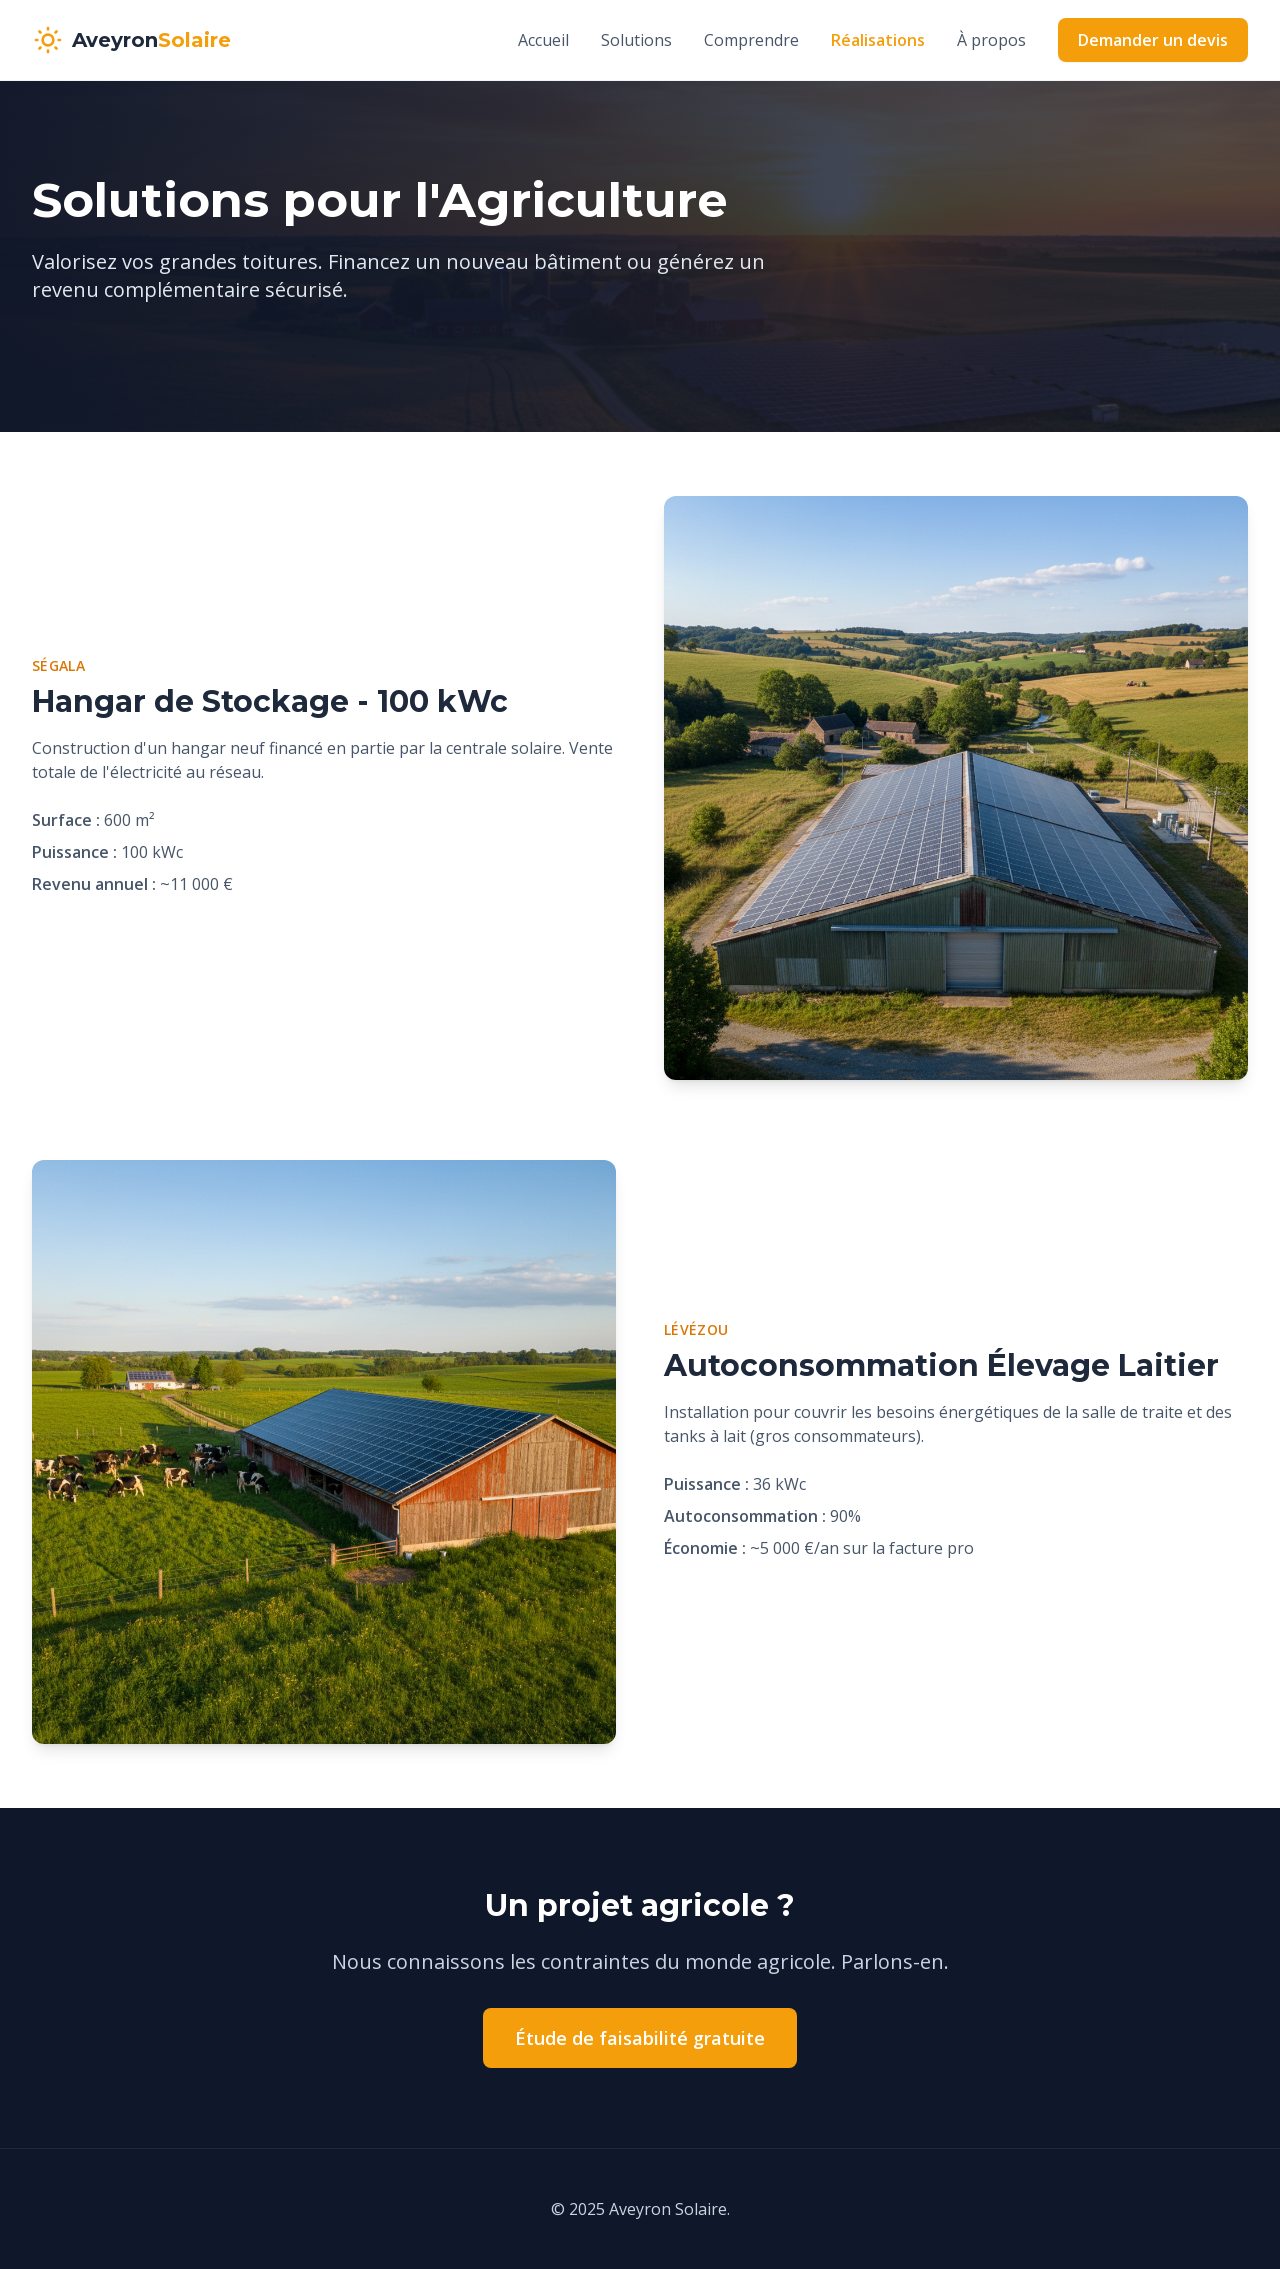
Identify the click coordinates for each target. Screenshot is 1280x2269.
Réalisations (878, 40)
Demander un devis (1153, 40)
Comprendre (751, 40)
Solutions (636, 40)
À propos (991, 40)
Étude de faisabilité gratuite (640, 2038)
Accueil (543, 40)
